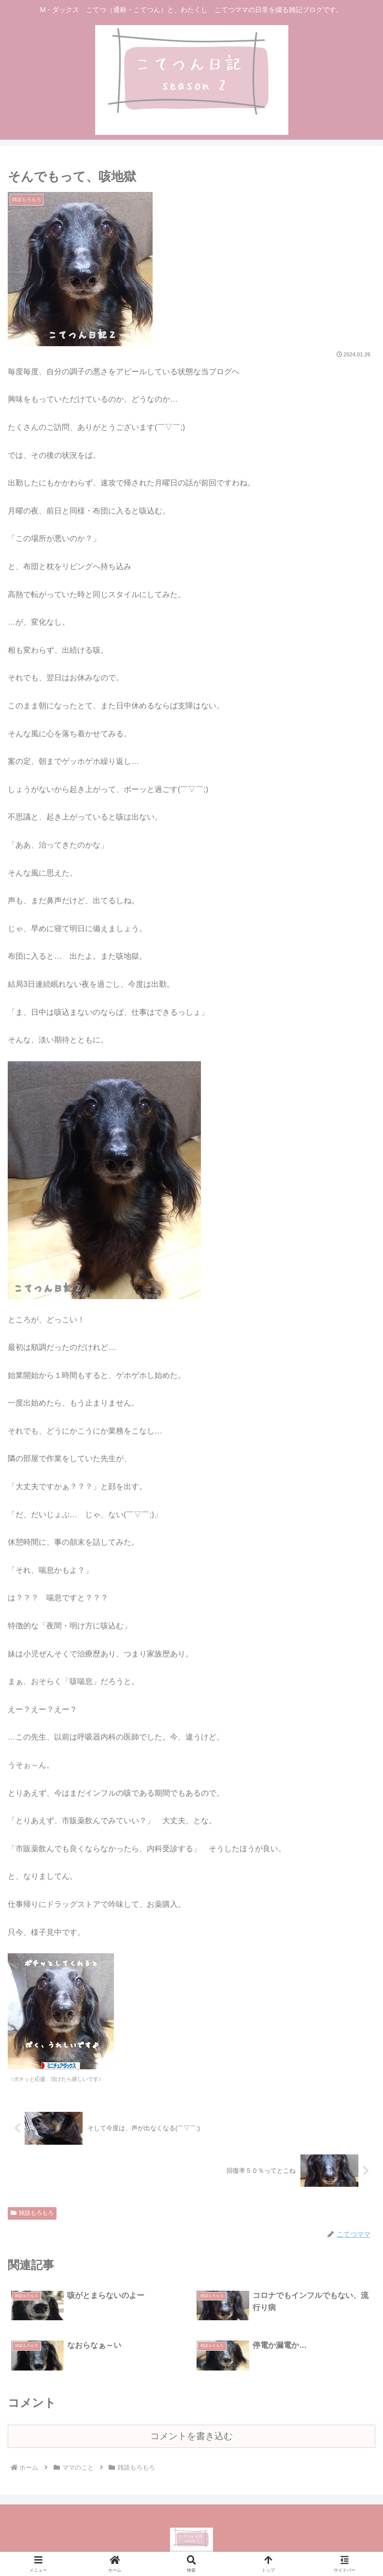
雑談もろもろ (32, 2213)
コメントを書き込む (191, 2436)
